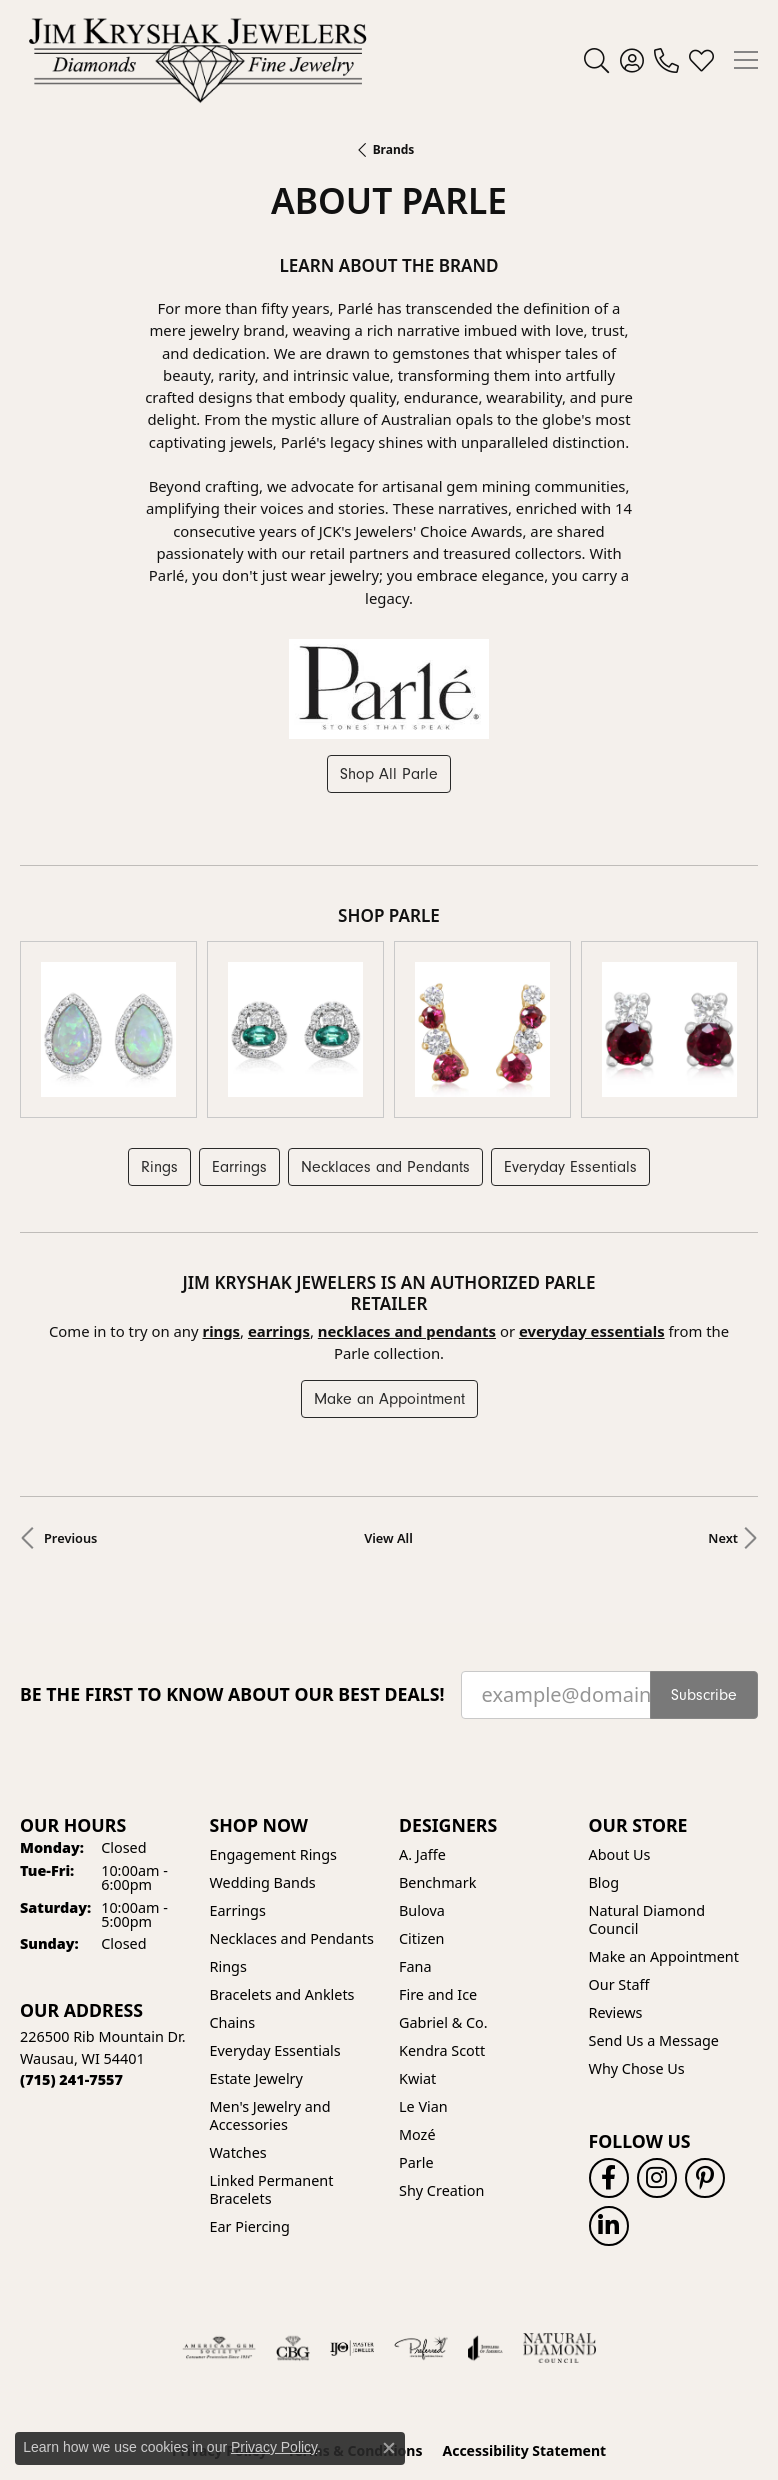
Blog (604, 1752)
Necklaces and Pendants (385, 1037)
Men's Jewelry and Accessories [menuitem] (270, 1985)
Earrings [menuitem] (238, 1780)
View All (388, 1408)
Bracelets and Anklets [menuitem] (282, 1864)
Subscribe (704, 1565)
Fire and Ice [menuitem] (438, 1864)
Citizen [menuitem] (422, 1808)
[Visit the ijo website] (352, 2218)
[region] (389, 964)
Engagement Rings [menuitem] (274, 1724)
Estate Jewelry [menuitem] (256, 1948)
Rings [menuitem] (228, 1836)
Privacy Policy (219, 2320)
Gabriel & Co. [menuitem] (443, 1892)
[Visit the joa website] (485, 2218)
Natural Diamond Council (647, 1789)
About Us (620, 1724)
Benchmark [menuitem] (437, 1752)
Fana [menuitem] (415, 1836)
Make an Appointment (389, 1269)
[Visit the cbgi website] (293, 2218)
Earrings (239, 1037)
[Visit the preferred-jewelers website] (421, 2218)
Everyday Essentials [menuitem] (275, 1920)
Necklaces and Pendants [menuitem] (292, 1808)
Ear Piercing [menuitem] (250, 2096)
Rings (159, 1037)
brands (394, 149)
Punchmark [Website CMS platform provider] (425, 2418)
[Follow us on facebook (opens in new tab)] (609, 2048)
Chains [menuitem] (233, 1892)
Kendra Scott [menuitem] (442, 1920)
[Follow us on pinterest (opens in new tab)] (705, 2048)
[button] (596, 60)
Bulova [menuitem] (422, 1780)
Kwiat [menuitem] (417, 1948)
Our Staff (619, 1854)
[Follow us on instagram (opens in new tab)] (657, 2048)
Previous (70, 1408)
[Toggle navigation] (746, 60)
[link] (666, 60)
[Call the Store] (71, 1949)
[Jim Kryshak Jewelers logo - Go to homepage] (197, 60)
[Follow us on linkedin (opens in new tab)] (609, 2096)
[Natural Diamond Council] (559, 2218)
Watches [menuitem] (238, 2022)
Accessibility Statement (524, 2320)
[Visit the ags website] (219, 2218)
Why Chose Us (637, 1938)
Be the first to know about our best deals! (232, 1564)
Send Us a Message (654, 1910)
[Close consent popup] (389, 2448)
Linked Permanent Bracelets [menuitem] (272, 2059)
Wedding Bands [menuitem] (263, 1752)
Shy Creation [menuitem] (441, 2060)
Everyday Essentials (570, 1037)
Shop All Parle (389, 774)
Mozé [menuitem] (417, 2004)
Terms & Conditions (354, 2320)
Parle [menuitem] (416, 2032)
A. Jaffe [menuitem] (422, 1724)
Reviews (616, 1882)
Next (723, 1408)
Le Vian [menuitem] (423, 1976)
